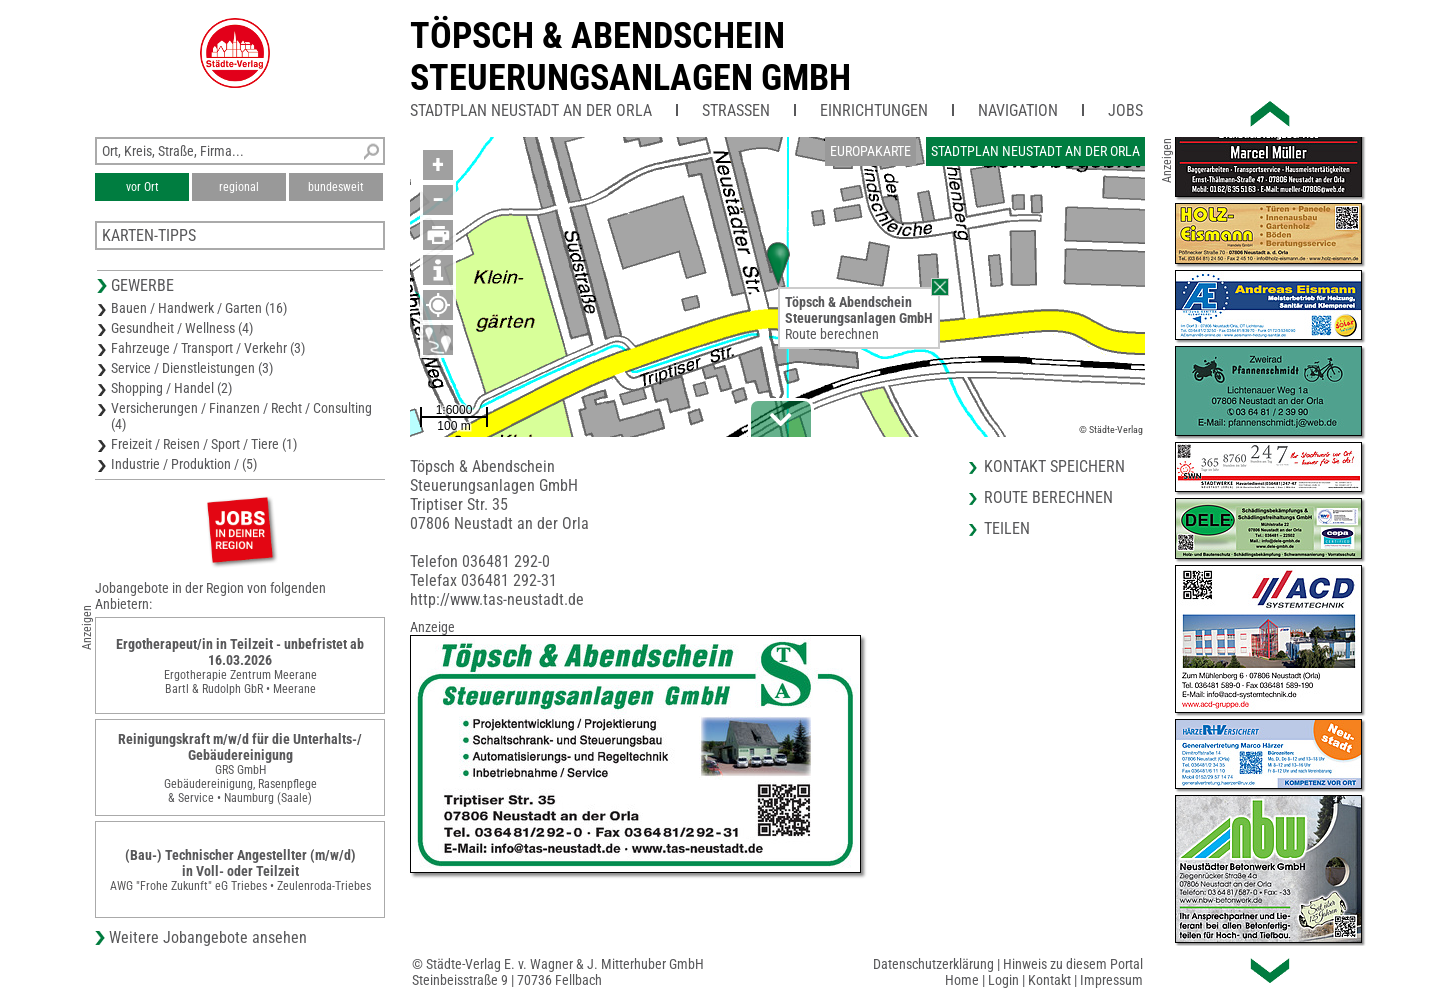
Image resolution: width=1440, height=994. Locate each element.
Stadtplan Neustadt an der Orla (531, 110)
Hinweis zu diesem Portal (1073, 964)
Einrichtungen (874, 110)
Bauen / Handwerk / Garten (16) (199, 308)
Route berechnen (832, 334)
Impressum (1111, 980)
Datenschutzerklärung (933, 964)
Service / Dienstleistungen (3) (192, 368)
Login (1003, 980)
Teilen (1007, 528)
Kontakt (1049, 980)
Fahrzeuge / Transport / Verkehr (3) (208, 348)
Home (962, 980)
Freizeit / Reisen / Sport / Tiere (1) (204, 444)
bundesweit (336, 187)
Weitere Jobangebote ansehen (208, 937)
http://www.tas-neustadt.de (497, 599)
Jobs (1125, 110)
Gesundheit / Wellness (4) (182, 328)
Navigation (1018, 110)
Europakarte (870, 151)
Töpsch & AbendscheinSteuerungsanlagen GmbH (630, 57)
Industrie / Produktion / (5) (184, 464)
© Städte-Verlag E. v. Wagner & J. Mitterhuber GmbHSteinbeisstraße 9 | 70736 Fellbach (558, 972)
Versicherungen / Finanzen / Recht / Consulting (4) (241, 416)
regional (239, 187)
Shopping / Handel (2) (171, 388)
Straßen (736, 110)
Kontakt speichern (1054, 466)
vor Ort (142, 187)
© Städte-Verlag (1111, 429)
